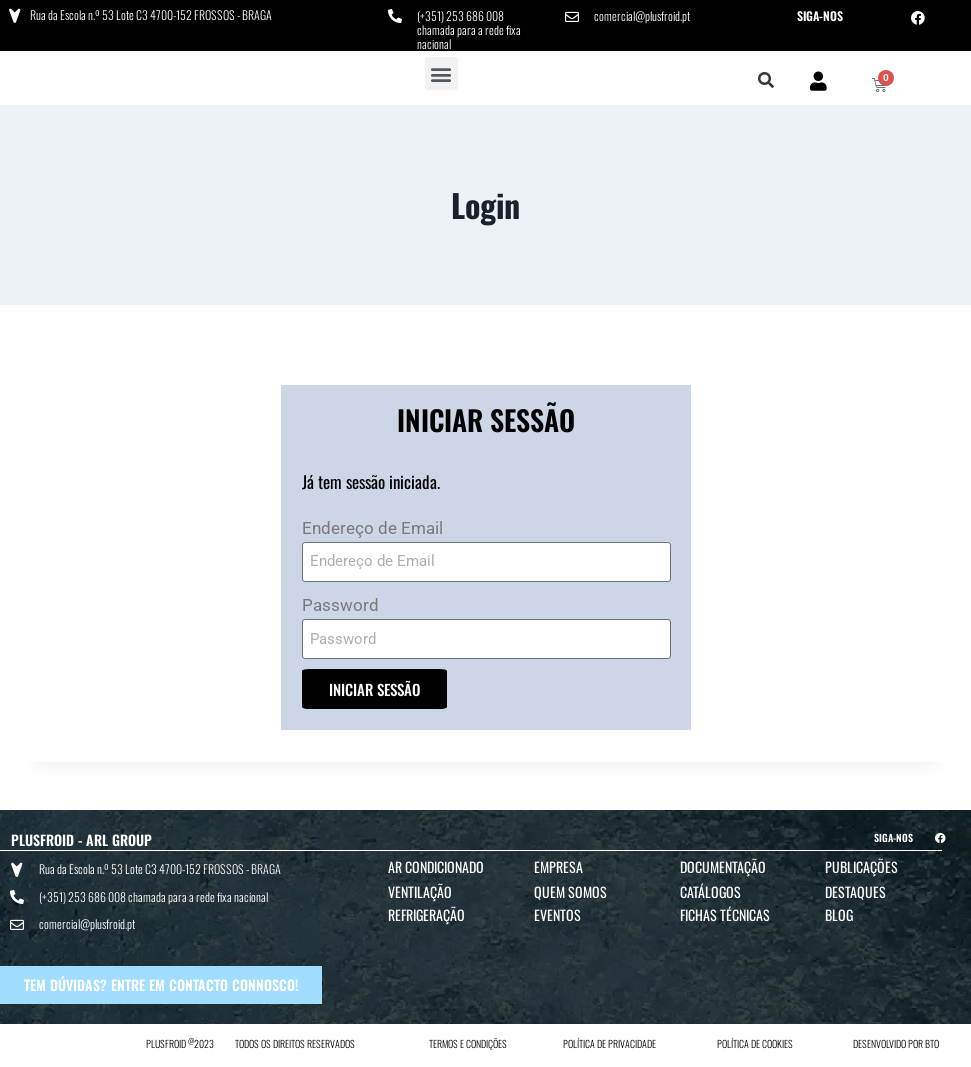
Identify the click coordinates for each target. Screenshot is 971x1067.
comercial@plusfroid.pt (642, 15)
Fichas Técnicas (725, 914)
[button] (441, 73)
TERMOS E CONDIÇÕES (468, 1043)
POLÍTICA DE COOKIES (755, 1043)
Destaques (855, 891)
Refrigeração (426, 914)
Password (340, 605)
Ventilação (420, 891)
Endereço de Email (372, 528)
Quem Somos (570, 891)
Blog (839, 914)
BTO (932, 1043)
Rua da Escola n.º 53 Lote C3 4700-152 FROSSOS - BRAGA (151, 14)
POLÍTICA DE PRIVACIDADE (609, 1043)
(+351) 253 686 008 (460, 15)
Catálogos (710, 891)
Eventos (557, 914)
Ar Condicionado (436, 866)
